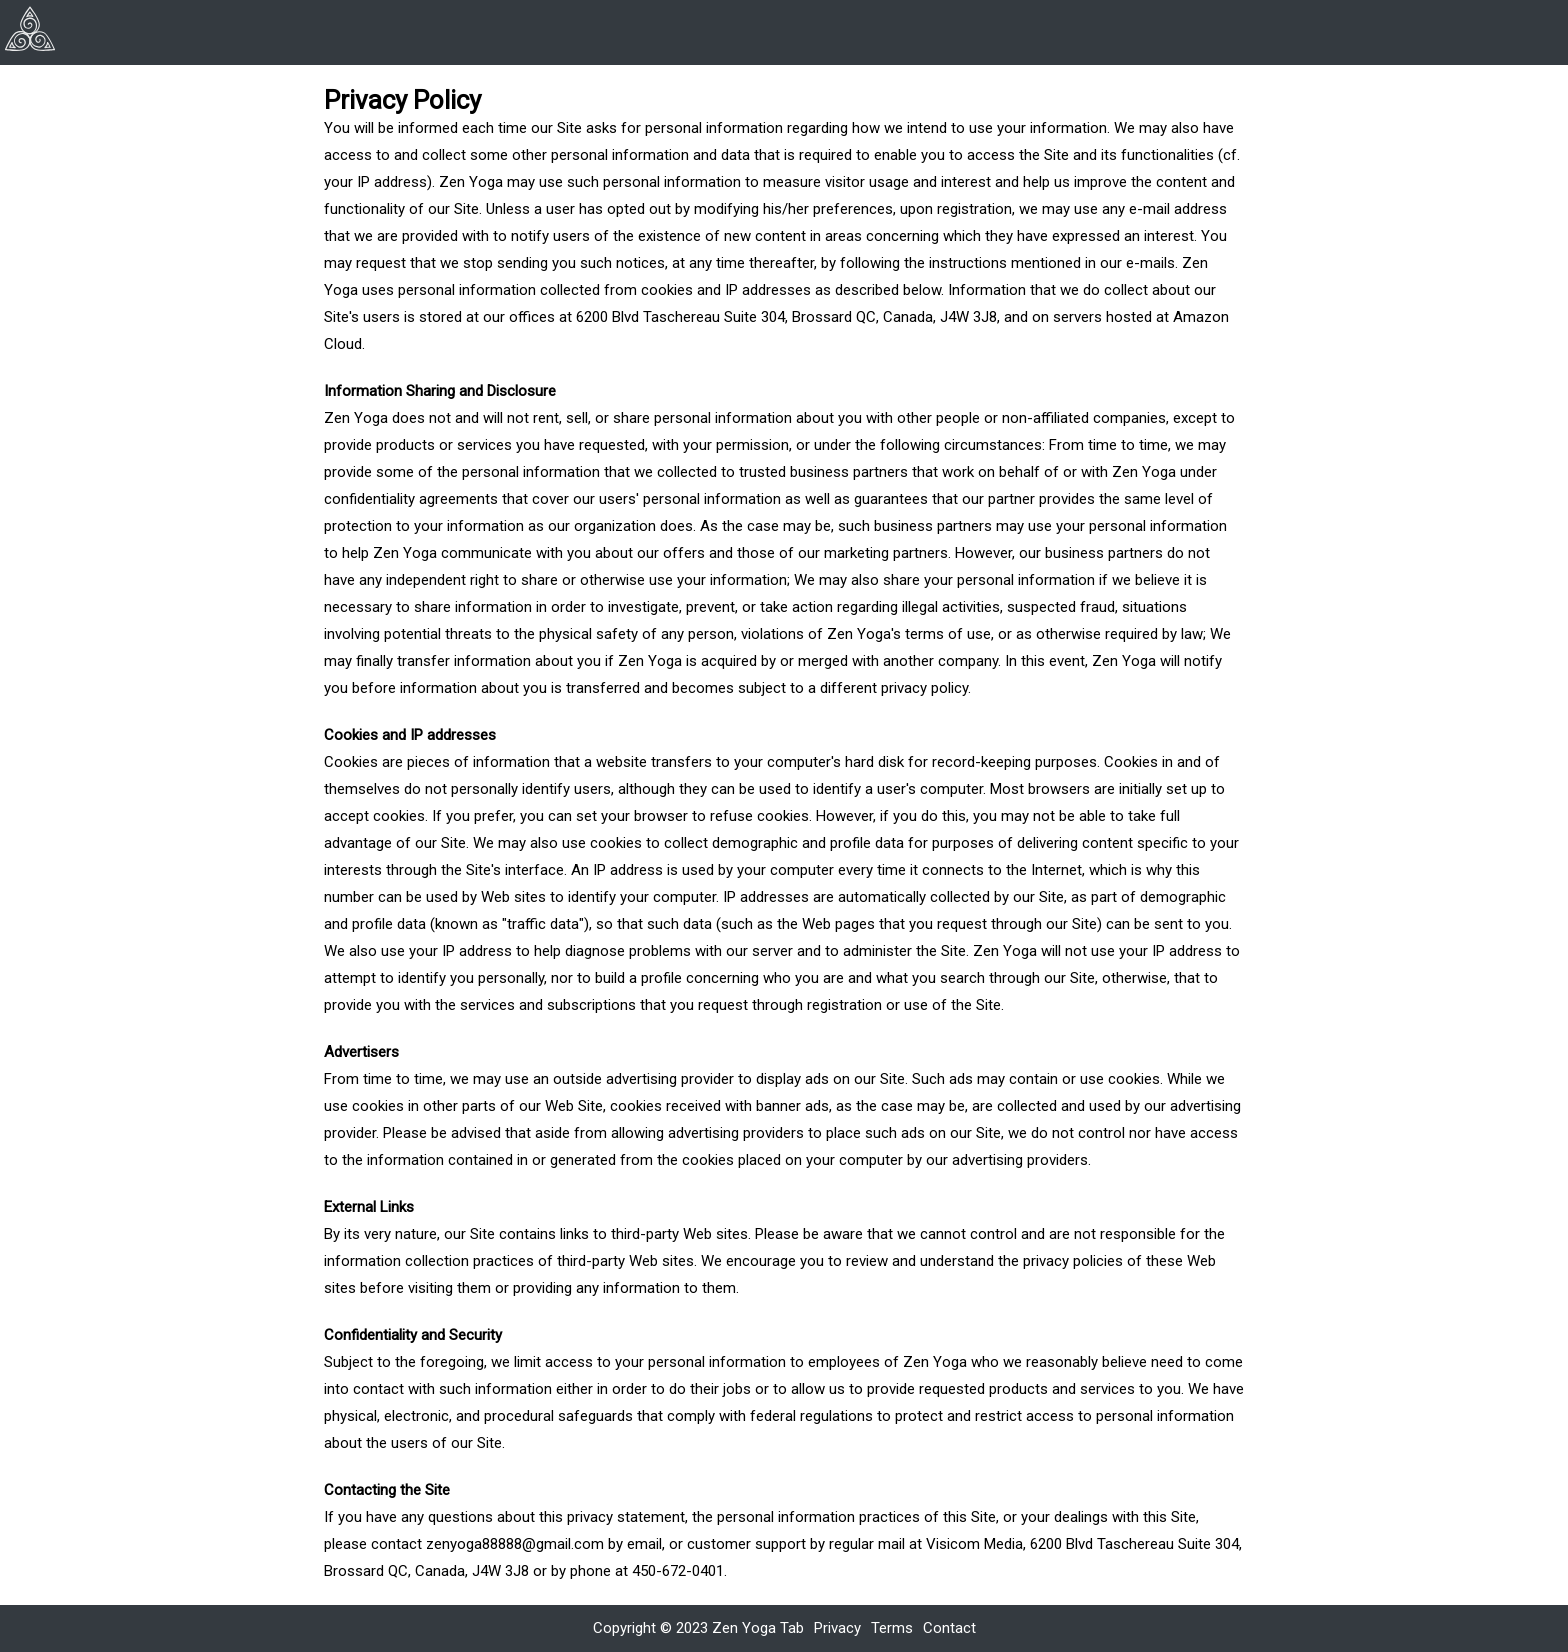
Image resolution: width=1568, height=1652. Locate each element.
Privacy (837, 1628)
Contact (949, 1628)
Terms (892, 1628)
